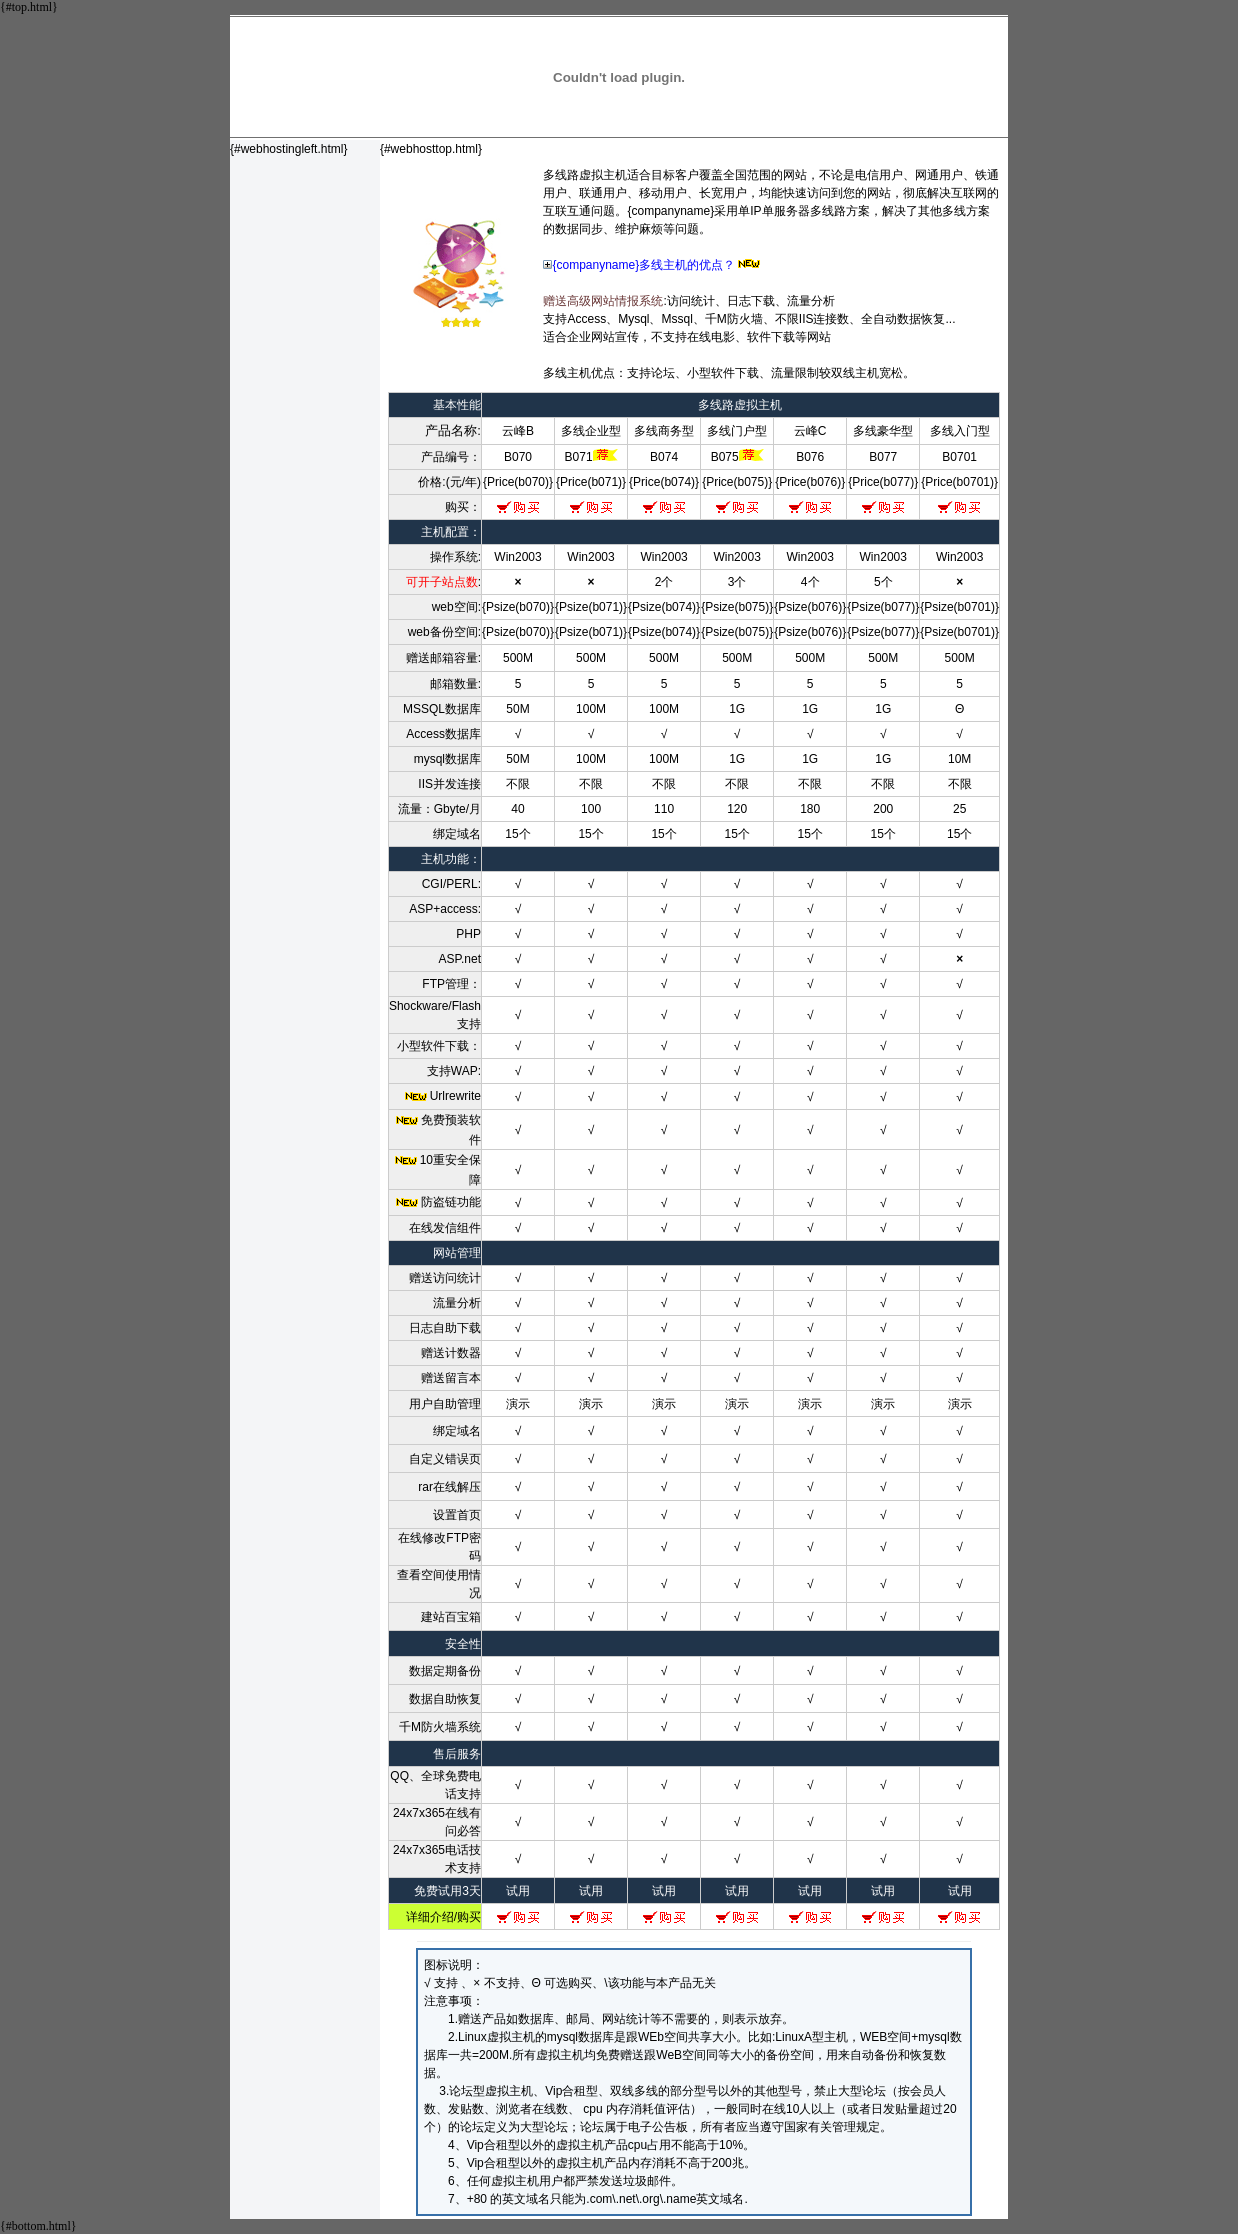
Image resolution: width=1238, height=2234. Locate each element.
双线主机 (855, 373)
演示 (518, 1404)
